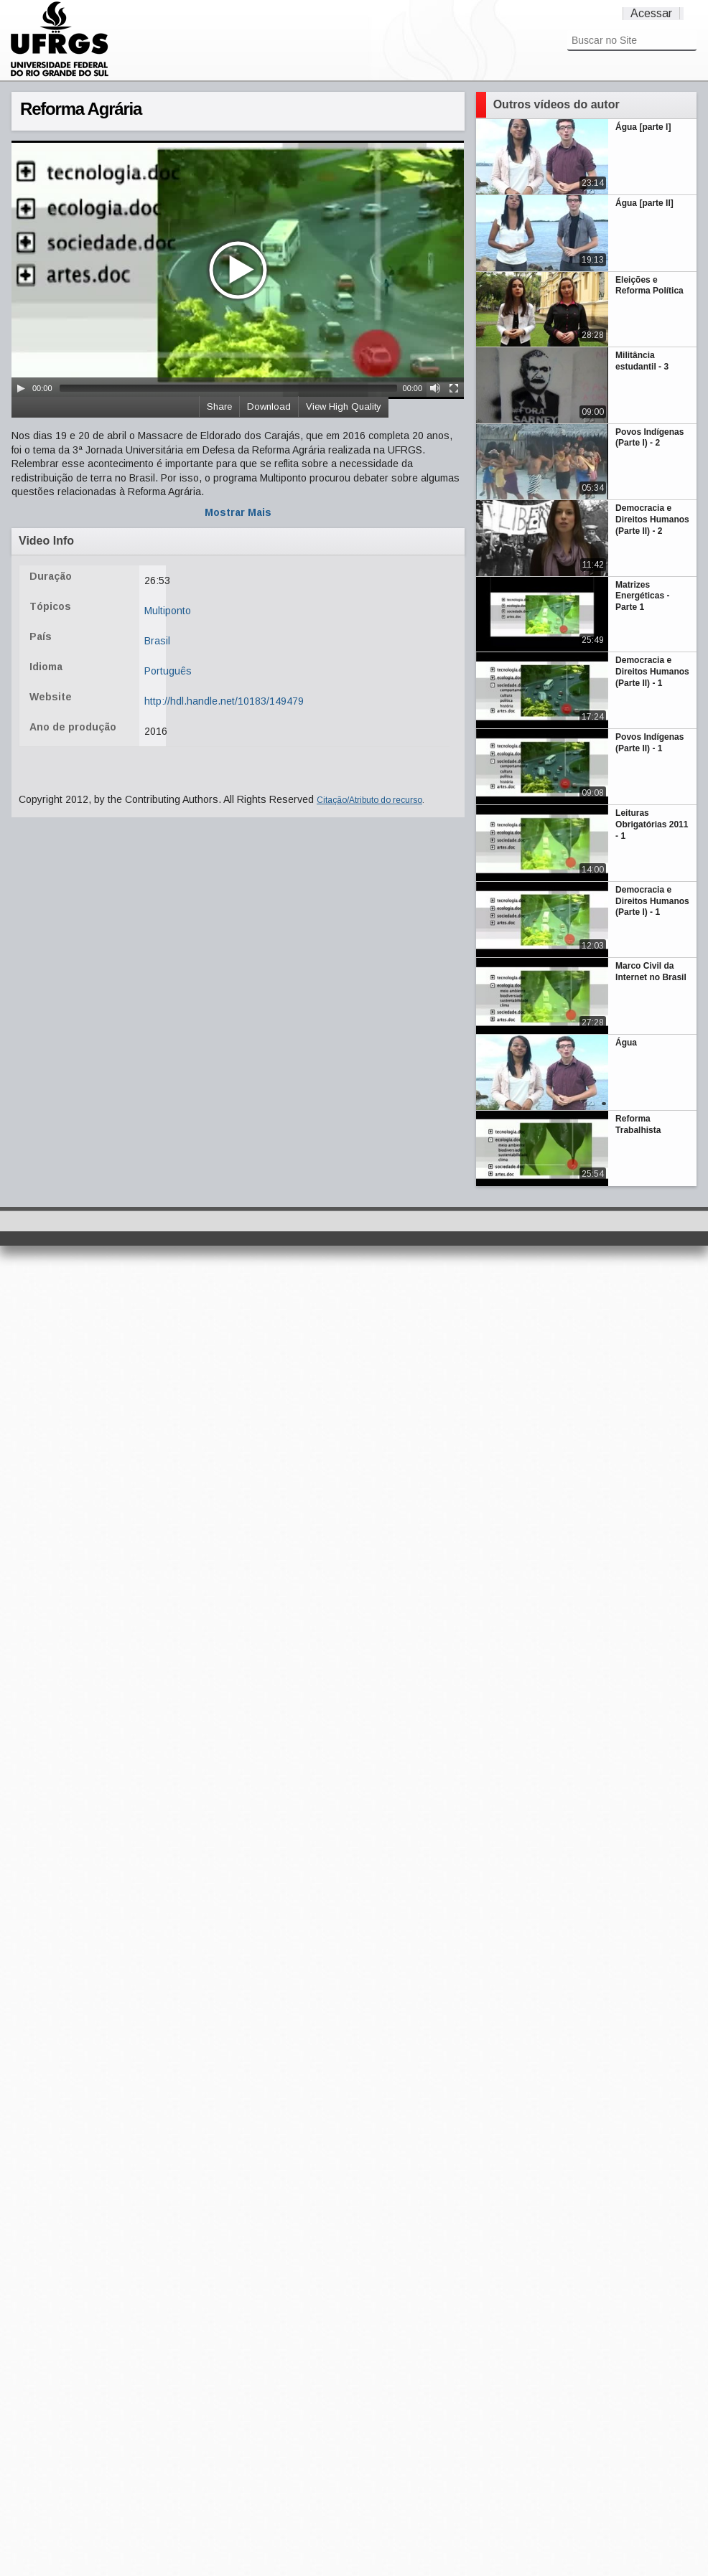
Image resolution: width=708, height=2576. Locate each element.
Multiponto (167, 610)
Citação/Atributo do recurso (369, 800)
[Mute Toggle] (435, 388)
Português (168, 671)
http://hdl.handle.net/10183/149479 (224, 701)
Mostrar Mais (238, 512)
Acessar (651, 13)
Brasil (157, 641)
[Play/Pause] (21, 388)
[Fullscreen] (454, 388)
